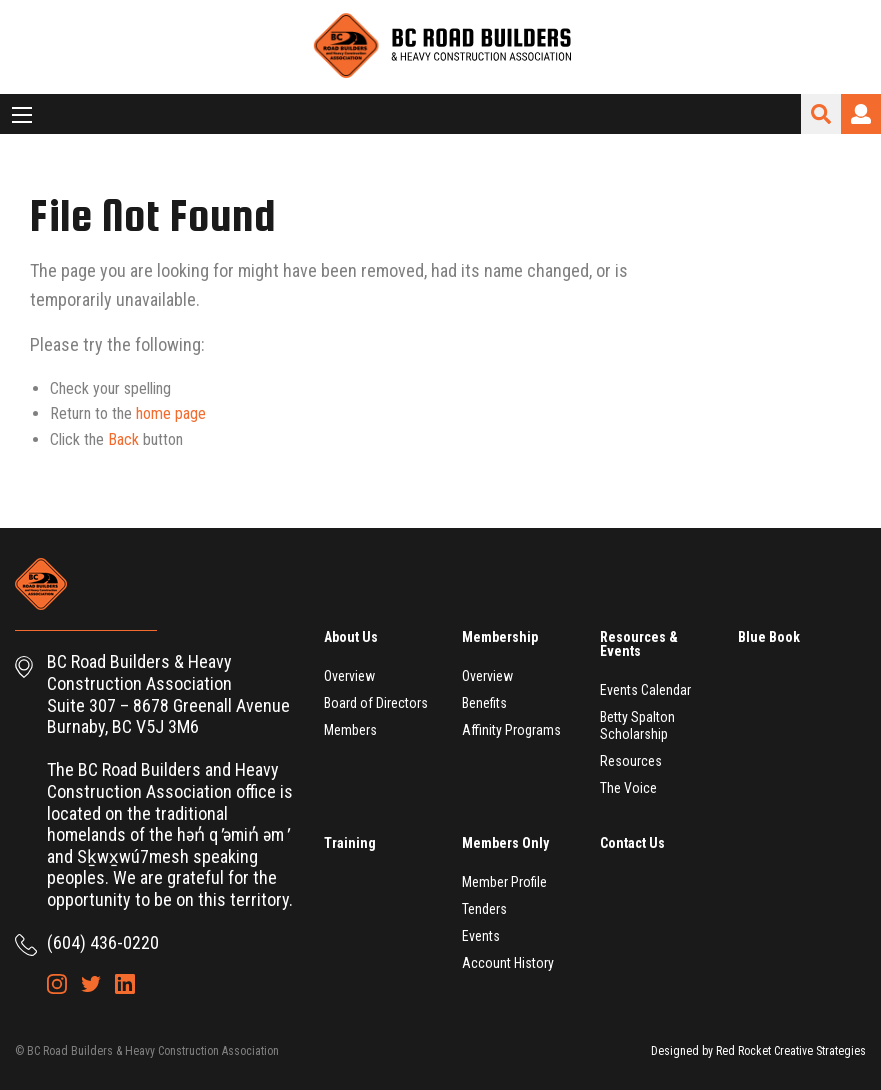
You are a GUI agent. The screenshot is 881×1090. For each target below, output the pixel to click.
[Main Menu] (22, 115)
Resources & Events (639, 644)
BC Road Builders (441, 47)
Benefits (484, 703)
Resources (631, 761)
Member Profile (504, 882)
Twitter (91, 984)
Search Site (821, 114)
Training (350, 843)
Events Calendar (645, 690)
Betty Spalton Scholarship (637, 725)
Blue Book (769, 637)
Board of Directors (376, 703)
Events (481, 936)
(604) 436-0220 (103, 942)
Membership (500, 637)
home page (171, 413)
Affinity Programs (511, 730)
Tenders (484, 909)
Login (861, 114)
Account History (508, 963)
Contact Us (632, 843)
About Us (351, 637)
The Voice (628, 788)
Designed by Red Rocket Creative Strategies (758, 1051)
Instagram (57, 984)
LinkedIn (125, 984)
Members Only (505, 843)
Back (123, 439)
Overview (349, 676)
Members (350, 730)
